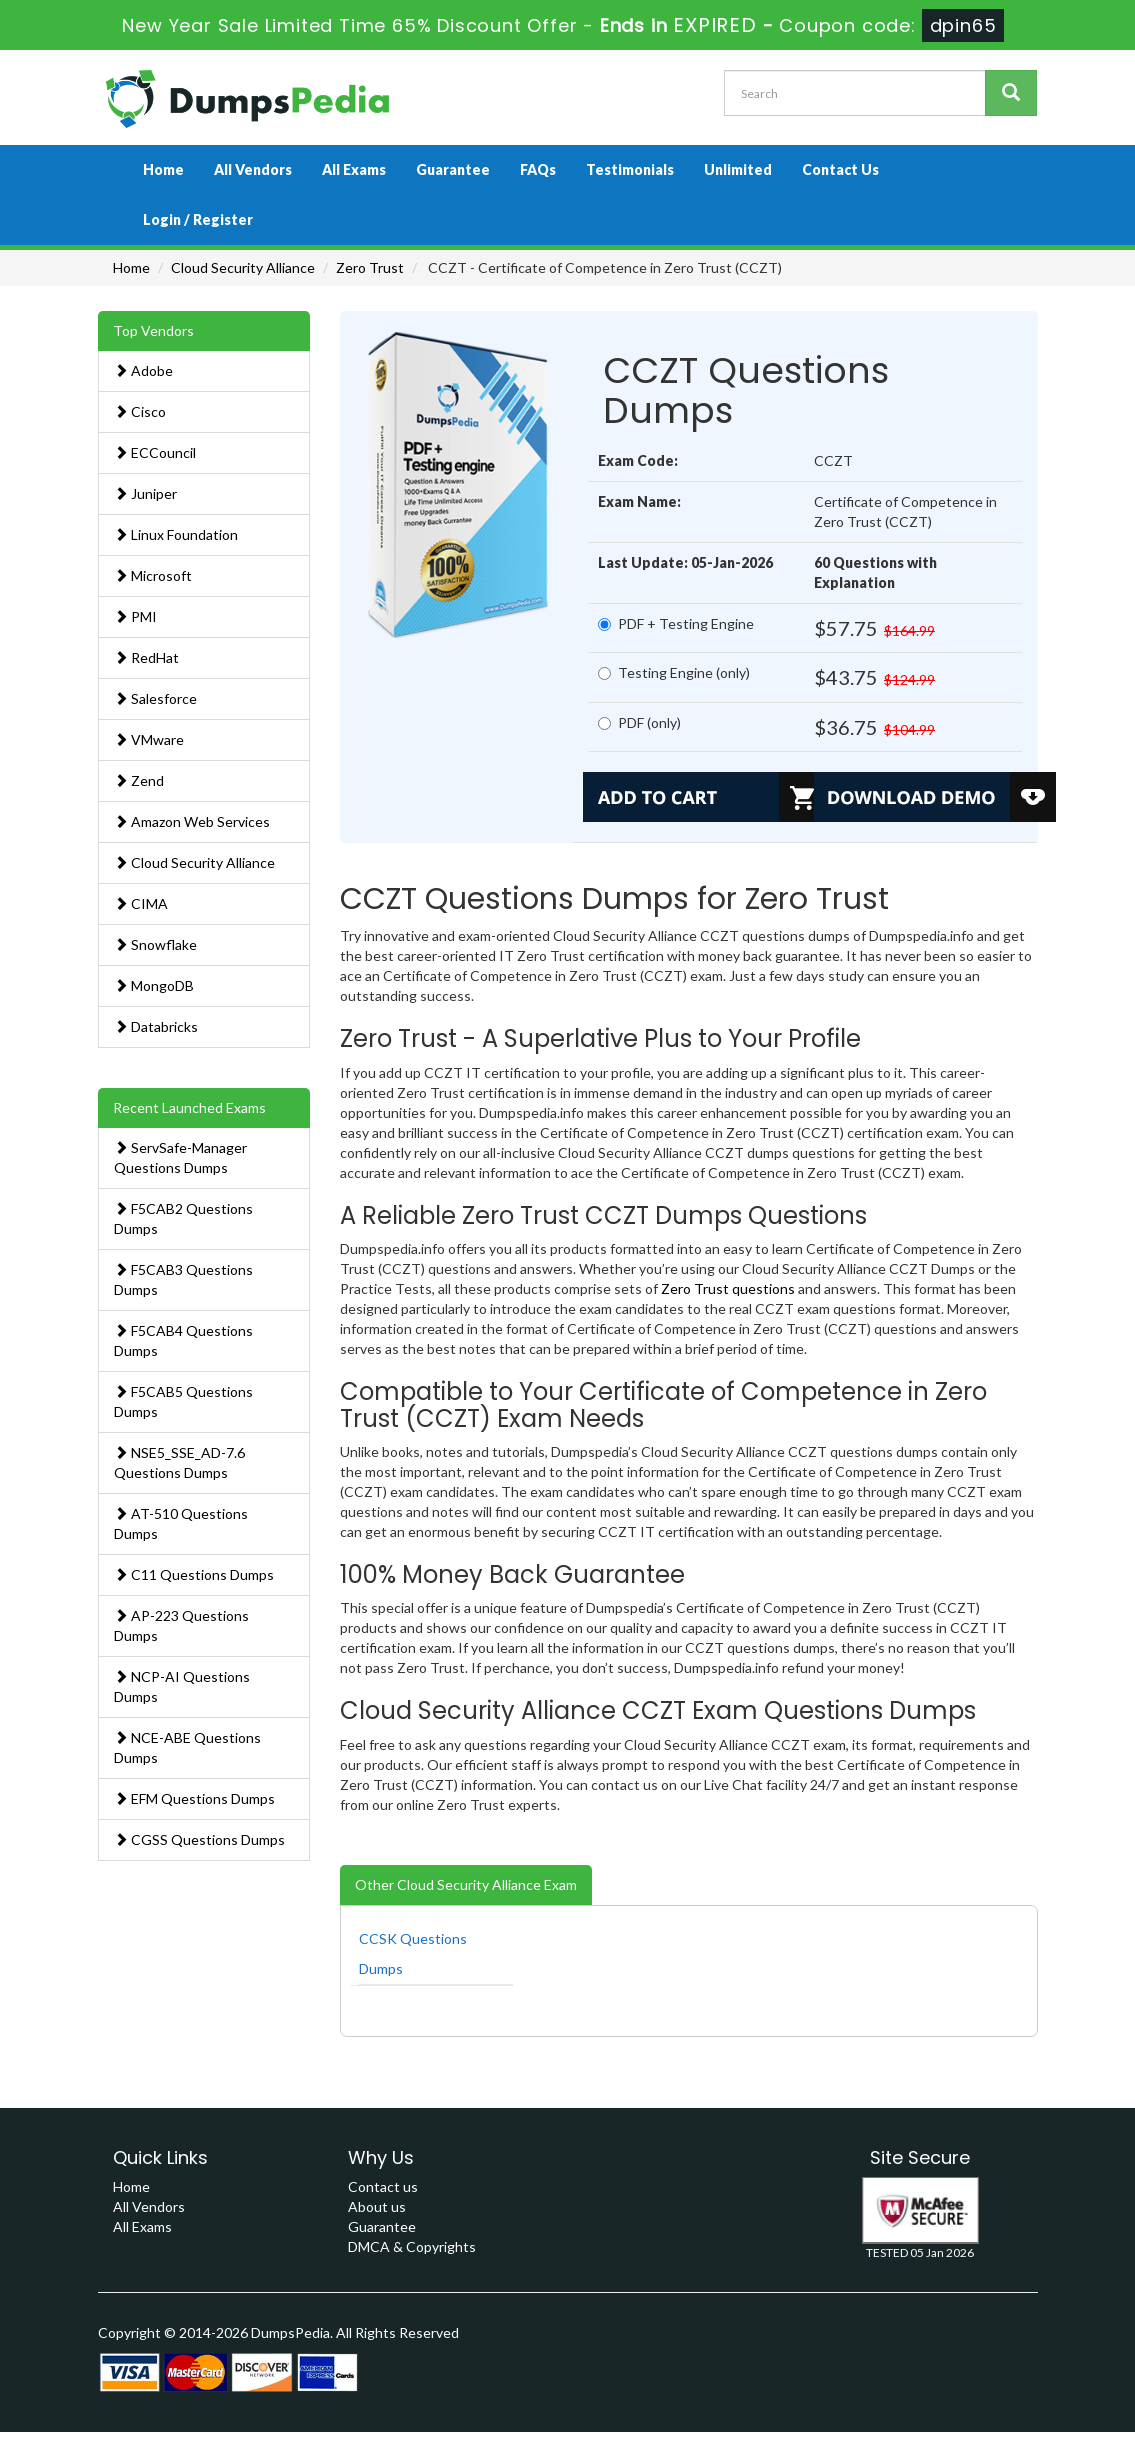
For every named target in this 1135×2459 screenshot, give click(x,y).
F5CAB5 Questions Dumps (183, 1401)
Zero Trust (370, 267)
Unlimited (738, 169)
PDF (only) (639, 722)
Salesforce (155, 698)
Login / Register (198, 219)
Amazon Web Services (192, 821)
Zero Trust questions (728, 1288)
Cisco (140, 411)
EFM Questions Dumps (194, 1798)
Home (163, 169)
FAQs (538, 169)
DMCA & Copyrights (412, 2246)
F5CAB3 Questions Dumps (183, 1279)
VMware (149, 739)
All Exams (354, 169)
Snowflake (155, 944)
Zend (139, 780)
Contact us (383, 2186)
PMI (135, 616)
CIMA (141, 903)
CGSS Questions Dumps (199, 1839)
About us (377, 2206)
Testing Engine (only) (674, 672)
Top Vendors (153, 330)
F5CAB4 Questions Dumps (183, 1340)
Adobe (143, 370)
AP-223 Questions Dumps (181, 1625)
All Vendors (253, 169)
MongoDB (154, 985)
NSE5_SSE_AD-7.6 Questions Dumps (179, 1462)
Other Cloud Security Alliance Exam (466, 1884)
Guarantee (453, 169)
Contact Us (840, 169)
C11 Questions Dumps (194, 1574)
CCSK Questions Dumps (413, 1953)
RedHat (146, 657)
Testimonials (630, 169)
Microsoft (153, 575)
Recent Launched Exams (189, 1107)
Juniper (145, 493)
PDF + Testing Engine (676, 623)
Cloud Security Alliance (243, 267)
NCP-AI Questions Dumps (182, 1686)
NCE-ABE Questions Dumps (187, 1747)
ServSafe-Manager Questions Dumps (180, 1157)
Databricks (156, 1026)
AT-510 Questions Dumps (181, 1523)
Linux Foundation (176, 534)
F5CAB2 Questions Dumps (183, 1218)
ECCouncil (155, 452)
